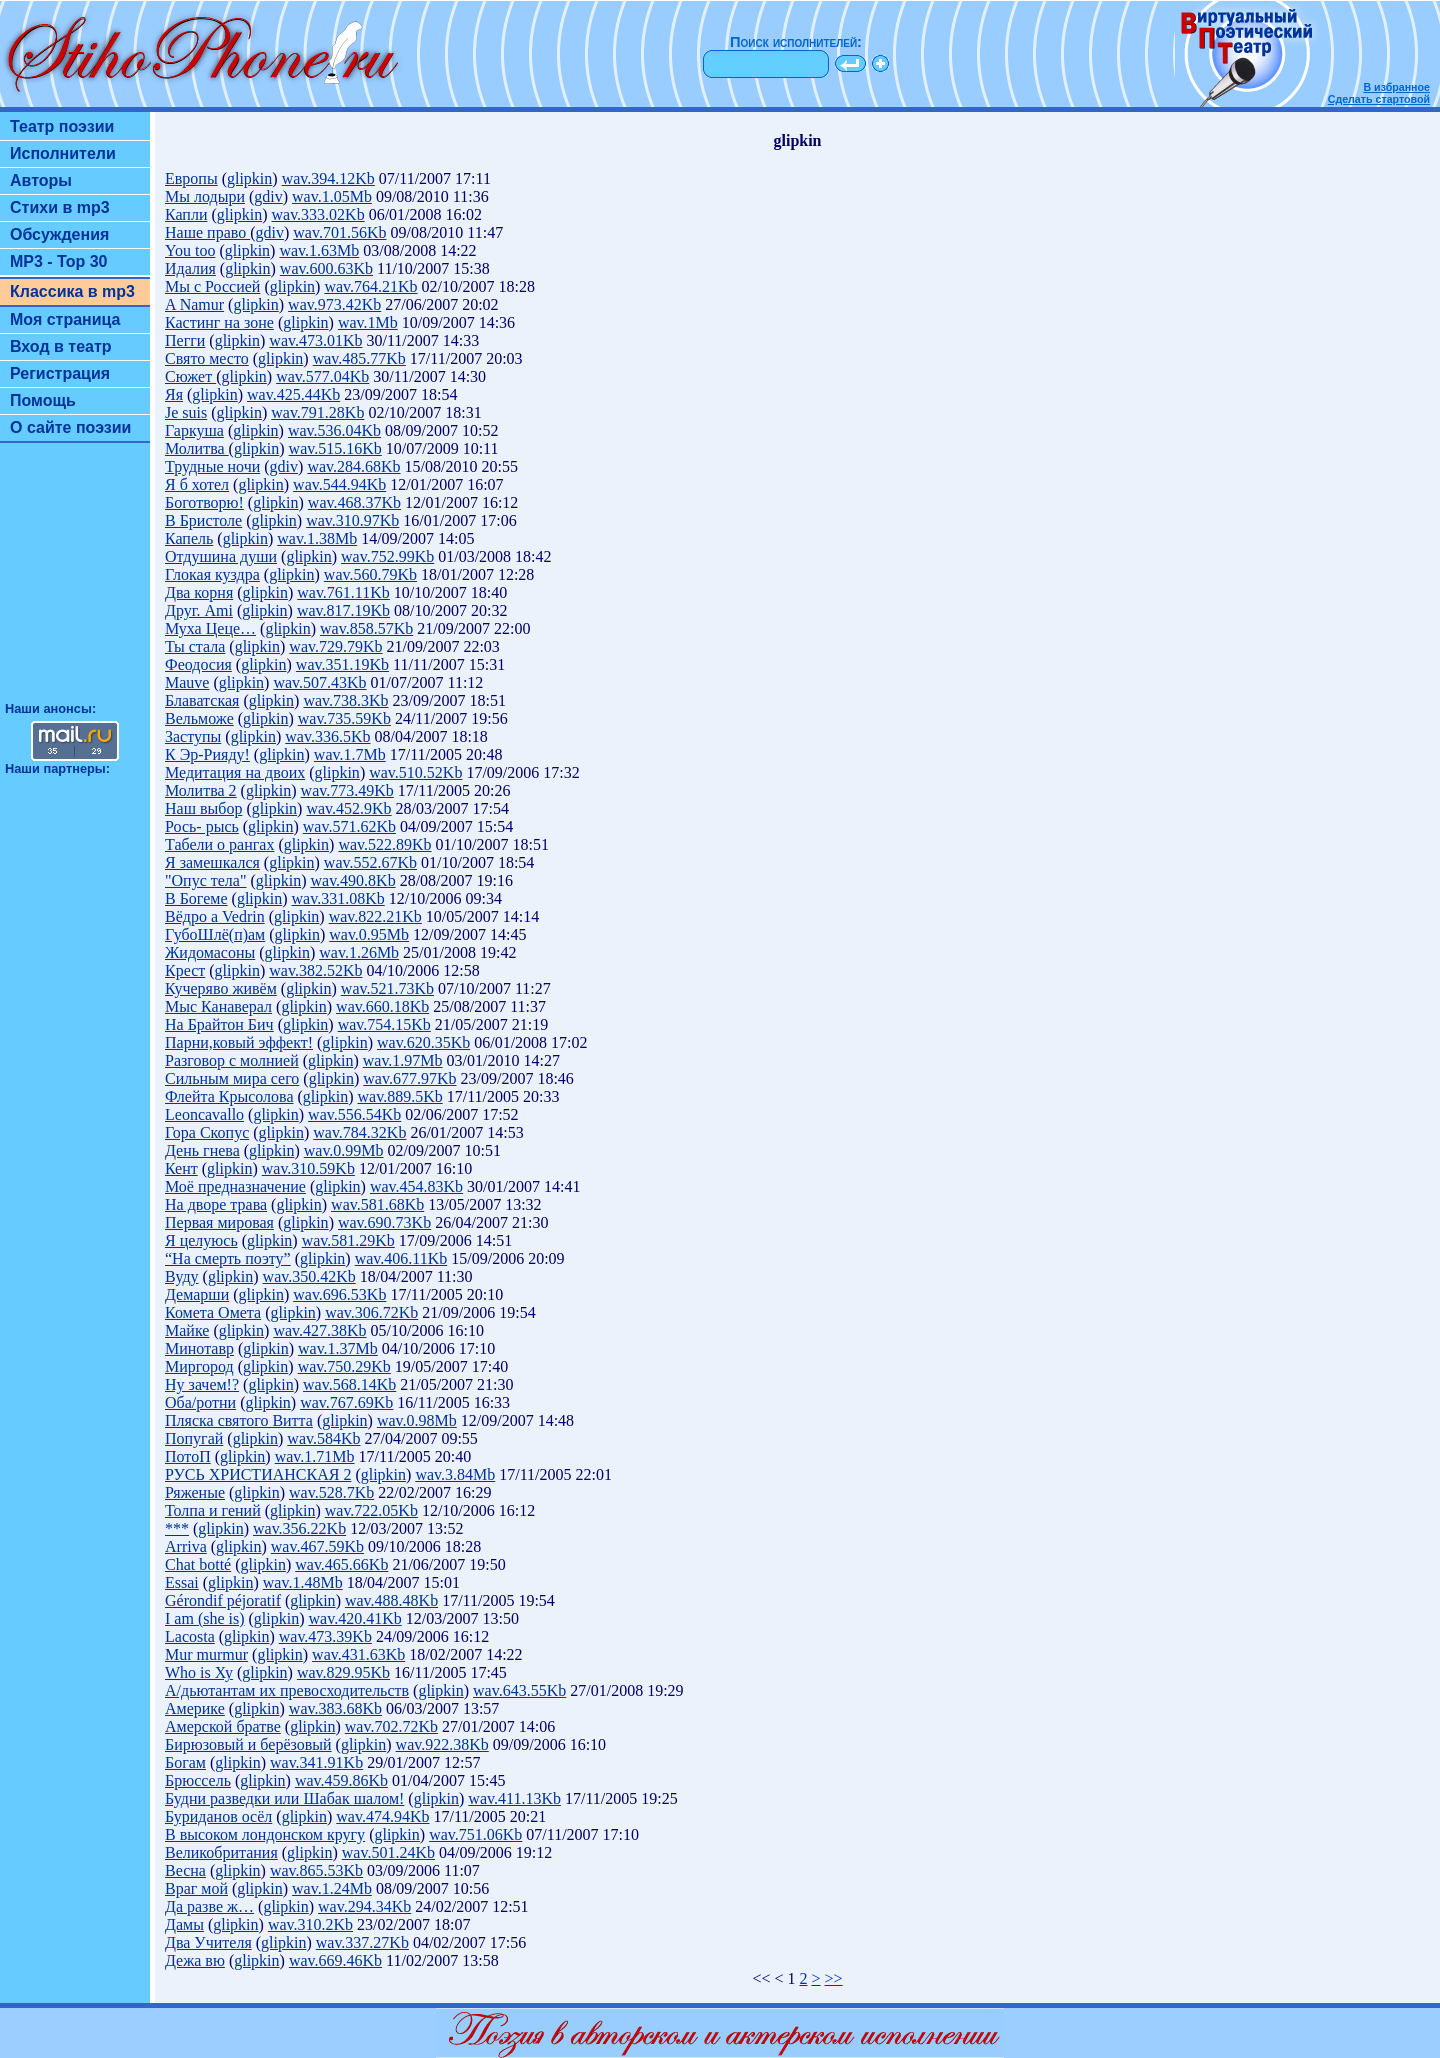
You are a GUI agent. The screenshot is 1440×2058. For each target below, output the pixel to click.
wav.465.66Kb (341, 1564)
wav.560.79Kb (370, 574)
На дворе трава (216, 1204)
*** (177, 1528)
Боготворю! (204, 502)
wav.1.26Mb (359, 952)
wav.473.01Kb (315, 340)
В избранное (1396, 87)
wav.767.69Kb (346, 1402)
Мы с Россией (212, 286)
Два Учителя (208, 1942)
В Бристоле (203, 520)
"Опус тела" (205, 880)
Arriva (186, 1546)
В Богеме (196, 898)
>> (834, 1978)
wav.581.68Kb (377, 1204)
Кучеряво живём (221, 988)
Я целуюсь (201, 1240)
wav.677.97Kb (409, 1078)
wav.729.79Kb (335, 646)
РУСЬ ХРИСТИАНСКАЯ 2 (258, 1474)
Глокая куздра (212, 574)
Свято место (207, 358)
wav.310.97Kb (352, 520)
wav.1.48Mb (303, 1582)
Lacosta (190, 1636)
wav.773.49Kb (347, 790)
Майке (187, 1330)
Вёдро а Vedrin (215, 916)
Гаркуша (194, 430)
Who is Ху (199, 1672)
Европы (191, 178)
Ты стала (195, 646)
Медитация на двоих (235, 772)
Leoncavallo (204, 1114)
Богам (185, 1762)
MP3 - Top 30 (59, 261)
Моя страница (65, 319)
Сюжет (190, 376)
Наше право (207, 232)
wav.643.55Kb (519, 1690)
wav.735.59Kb (344, 718)
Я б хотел (197, 484)
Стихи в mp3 (60, 207)
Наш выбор (203, 808)
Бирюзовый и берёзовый (248, 1744)
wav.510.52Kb (415, 772)
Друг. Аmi (199, 610)
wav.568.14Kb (349, 1384)
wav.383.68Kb (335, 1708)
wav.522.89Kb (384, 844)
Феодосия (198, 664)
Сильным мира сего (232, 1078)
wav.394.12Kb (328, 178)
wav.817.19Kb (343, 610)
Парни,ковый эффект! (239, 1042)
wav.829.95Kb (343, 1672)
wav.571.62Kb (349, 826)
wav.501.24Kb (388, 1852)
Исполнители (63, 153)
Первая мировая (219, 1222)
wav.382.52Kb (315, 970)
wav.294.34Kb (364, 1906)
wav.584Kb (323, 1438)
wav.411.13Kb (514, 1798)
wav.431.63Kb (358, 1654)
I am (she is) (205, 1618)
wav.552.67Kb (370, 862)
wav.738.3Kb (345, 700)
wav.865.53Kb (316, 1870)
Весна (185, 1870)
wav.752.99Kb (387, 556)
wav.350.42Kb (309, 1276)
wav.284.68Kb (353, 466)
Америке (195, 1708)
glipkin (249, 178)
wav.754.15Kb (384, 1024)
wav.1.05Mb (332, 196)
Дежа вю (195, 1960)
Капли (186, 214)
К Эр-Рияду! (207, 754)
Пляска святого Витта (239, 1420)
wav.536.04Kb (334, 430)
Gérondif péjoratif (223, 1600)
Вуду (182, 1276)
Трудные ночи (212, 466)
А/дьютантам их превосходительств (287, 1690)
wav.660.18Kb (382, 1006)
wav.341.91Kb (316, 1762)
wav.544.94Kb (339, 484)
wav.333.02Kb (317, 214)
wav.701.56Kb (339, 232)
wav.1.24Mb (332, 1888)
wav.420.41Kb (355, 1618)
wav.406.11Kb (401, 1258)
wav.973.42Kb (334, 304)
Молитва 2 (201, 790)
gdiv (268, 196)
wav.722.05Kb (371, 1510)
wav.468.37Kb (354, 502)
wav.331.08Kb (338, 898)
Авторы (41, 180)
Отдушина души (221, 556)
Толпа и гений (213, 1510)
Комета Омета (213, 1312)
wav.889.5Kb (400, 1096)
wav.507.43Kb (319, 682)
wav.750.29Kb (344, 1366)
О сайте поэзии (70, 427)
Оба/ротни (200, 1402)
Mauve (187, 682)
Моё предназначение (235, 1186)
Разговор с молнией (232, 1060)
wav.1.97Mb (403, 1060)
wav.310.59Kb (308, 1168)
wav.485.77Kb (359, 358)
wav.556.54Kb (354, 1114)
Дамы (184, 1924)
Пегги (185, 340)
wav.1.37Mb (338, 1348)
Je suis (186, 412)
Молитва (197, 448)
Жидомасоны (210, 952)
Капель (189, 538)
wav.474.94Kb (382, 1816)
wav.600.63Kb (326, 268)
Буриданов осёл (218, 1816)
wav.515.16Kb (335, 448)
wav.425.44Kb (293, 394)
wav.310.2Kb (310, 1924)
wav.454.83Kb (416, 1186)
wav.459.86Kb (341, 1780)
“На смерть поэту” (228, 1258)
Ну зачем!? (202, 1384)
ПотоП (188, 1456)
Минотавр (199, 1348)
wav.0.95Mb (369, 934)
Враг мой (196, 1888)
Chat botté (198, 1564)
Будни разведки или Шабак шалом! (284, 1798)
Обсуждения (59, 234)
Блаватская (202, 700)
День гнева (202, 1150)
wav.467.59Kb (317, 1546)
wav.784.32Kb (359, 1132)
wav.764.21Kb (370, 286)
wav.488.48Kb (391, 1600)
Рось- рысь (202, 826)
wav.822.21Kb (375, 916)
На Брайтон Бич (219, 1024)
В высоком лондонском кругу (265, 1834)
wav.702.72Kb (391, 1726)
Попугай (194, 1438)
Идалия (190, 268)
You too (190, 250)
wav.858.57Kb (366, 628)
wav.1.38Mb (317, 538)
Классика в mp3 (72, 291)
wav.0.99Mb (344, 1150)
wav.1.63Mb (319, 250)
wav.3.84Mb (455, 1474)
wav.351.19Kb (342, 664)
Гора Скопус (207, 1132)
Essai (182, 1582)
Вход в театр (61, 346)
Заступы (193, 736)
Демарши (197, 1294)
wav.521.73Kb (387, 988)
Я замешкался (212, 862)
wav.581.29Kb (348, 1240)
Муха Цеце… (210, 628)
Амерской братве (223, 1726)
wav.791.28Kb (317, 412)
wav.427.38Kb (319, 1330)
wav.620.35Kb (423, 1042)
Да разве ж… (209, 1906)
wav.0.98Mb (417, 1420)
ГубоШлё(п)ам (215, 934)
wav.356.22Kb (299, 1528)
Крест (185, 970)
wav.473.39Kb (325, 1636)
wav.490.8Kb (352, 880)
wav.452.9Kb (348, 808)
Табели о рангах (219, 844)
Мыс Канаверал (218, 1006)
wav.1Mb (368, 322)
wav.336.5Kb (327, 736)
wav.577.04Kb (322, 376)
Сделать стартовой (1379, 99)
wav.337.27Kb (362, 1942)
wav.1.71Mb (315, 1456)
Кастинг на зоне (219, 322)
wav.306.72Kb (371, 1312)
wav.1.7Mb (350, 754)
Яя (174, 394)
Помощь (43, 400)
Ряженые (195, 1492)
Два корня (199, 592)
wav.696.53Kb (339, 1294)
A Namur (194, 304)
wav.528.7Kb (331, 1492)
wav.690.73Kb (384, 1222)
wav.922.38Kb (442, 1744)
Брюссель (198, 1780)
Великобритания (221, 1852)
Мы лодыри (205, 196)
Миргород (199, 1366)
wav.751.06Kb (475, 1834)
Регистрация (60, 373)
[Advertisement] (75, 581)
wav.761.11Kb (343, 592)
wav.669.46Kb (335, 1960)
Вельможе (199, 718)
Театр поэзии (62, 126)
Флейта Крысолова (229, 1096)
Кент (181, 1168)
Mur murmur (206, 1654)
